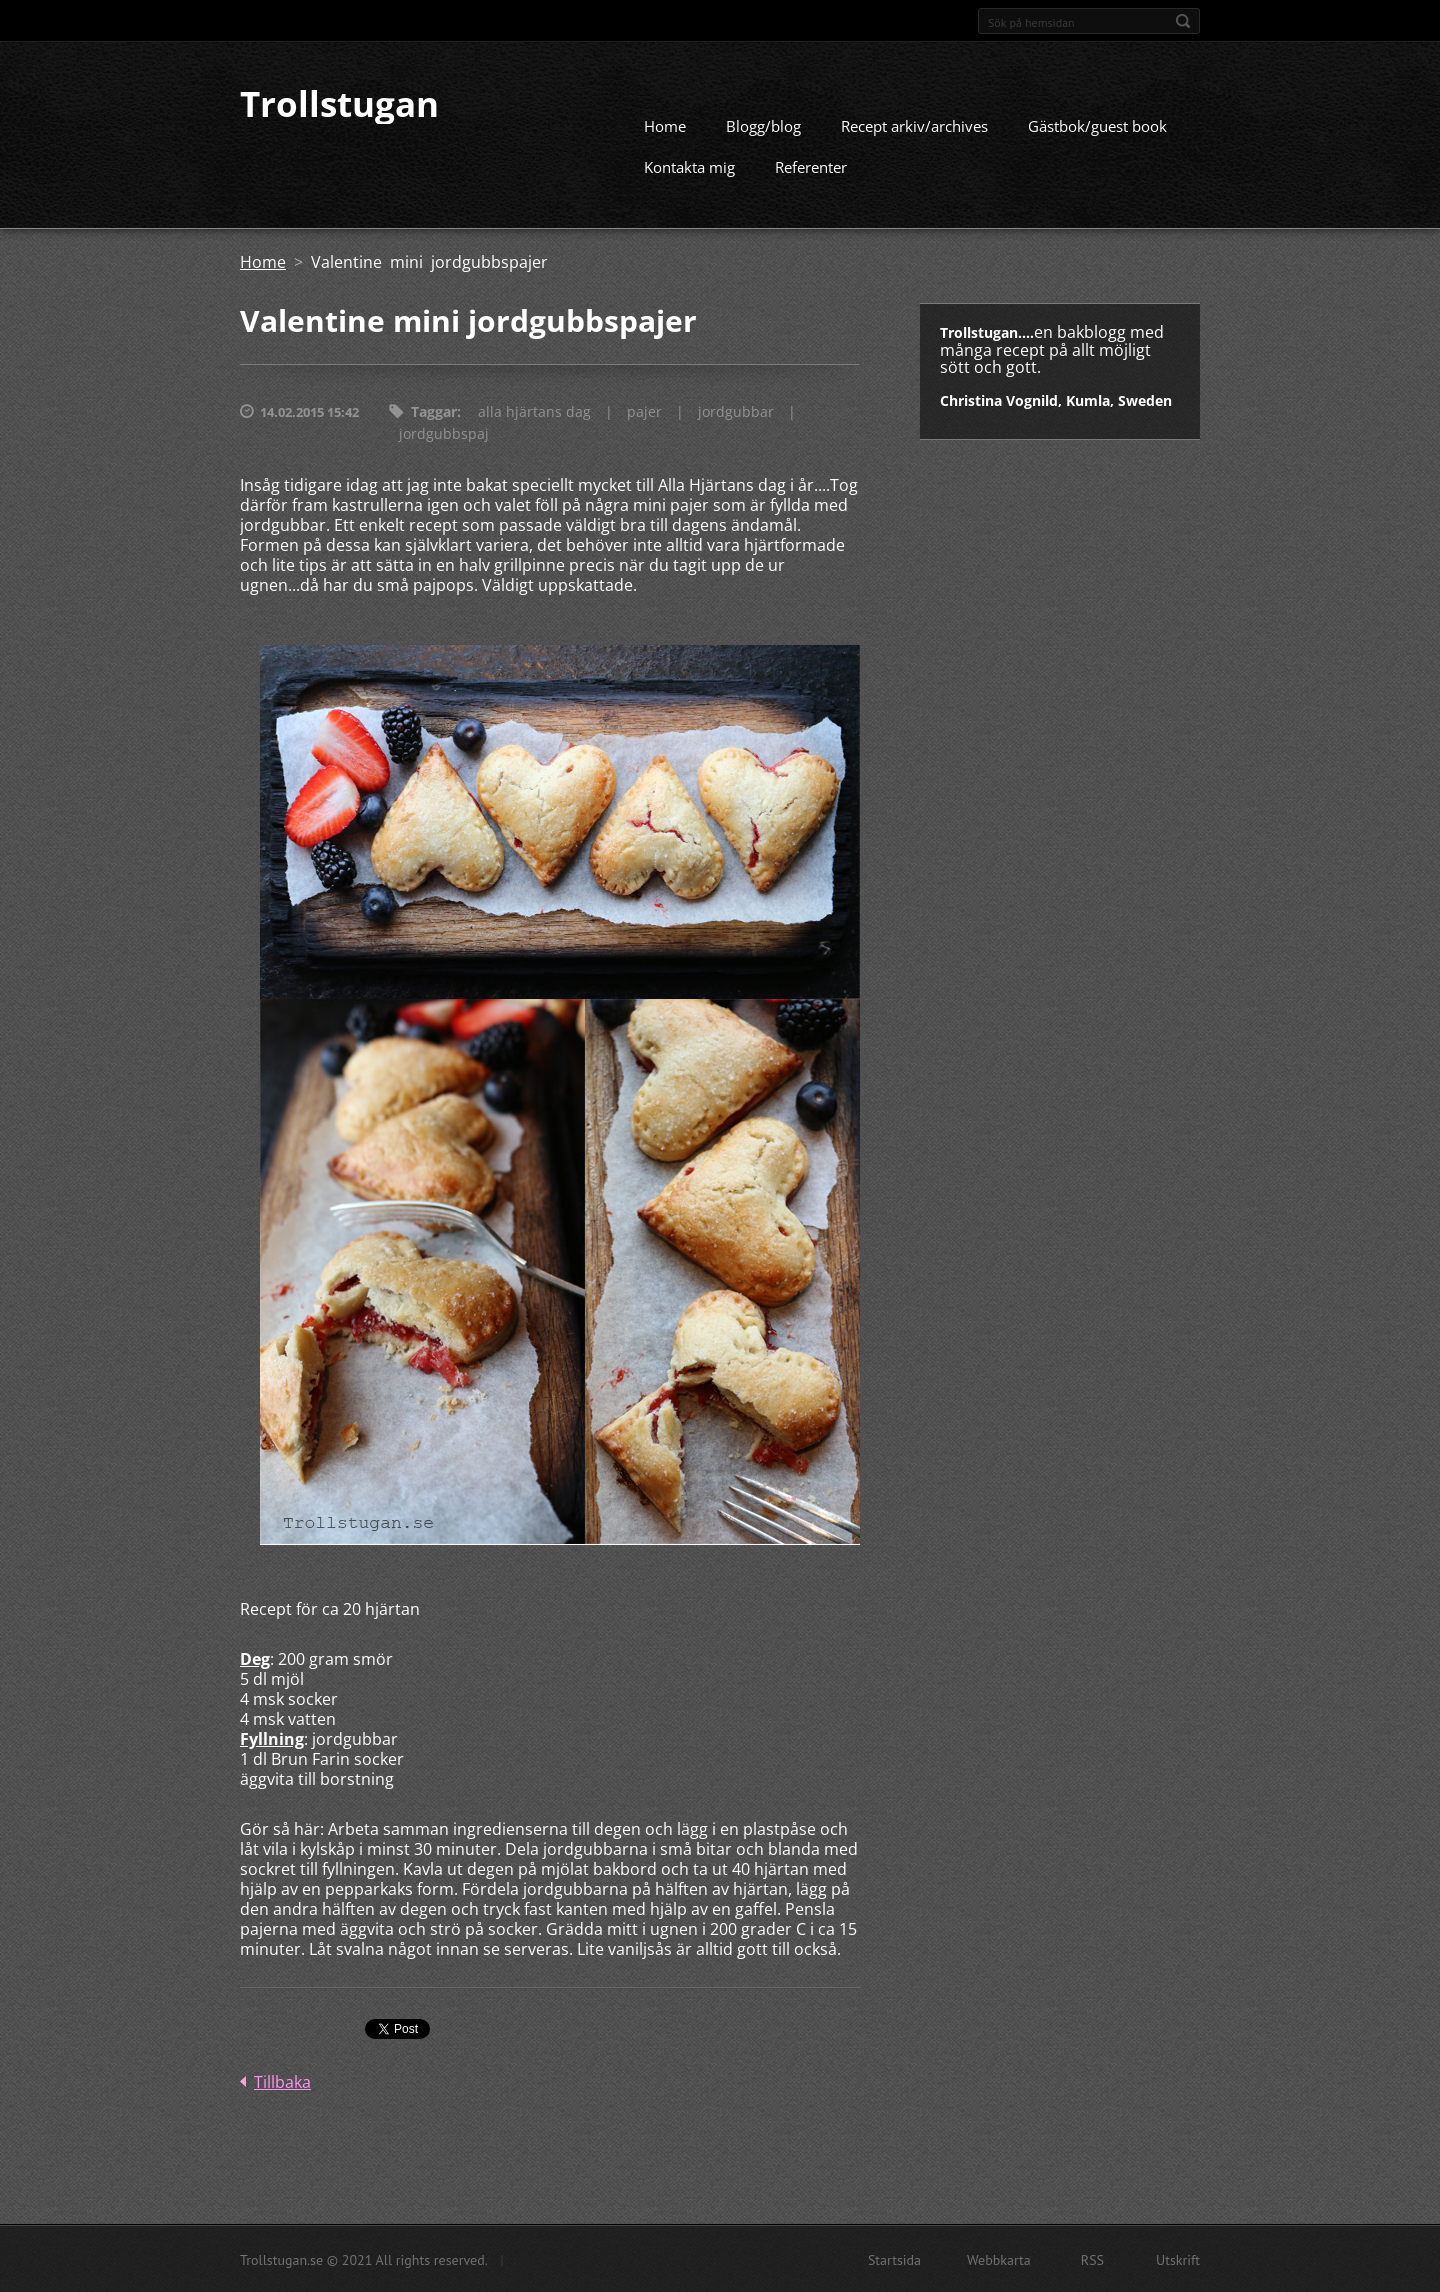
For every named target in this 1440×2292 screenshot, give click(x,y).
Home (665, 125)
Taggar (434, 410)
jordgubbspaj (444, 432)
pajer (644, 410)
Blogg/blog (763, 125)
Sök (1183, 21)
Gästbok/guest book (1097, 125)
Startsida (894, 2259)
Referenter (811, 166)
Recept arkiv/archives (914, 125)
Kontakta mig (689, 166)
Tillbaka (282, 2081)
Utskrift (1178, 2259)
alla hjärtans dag (534, 410)
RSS (1092, 2259)
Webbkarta (999, 2259)
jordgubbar (736, 410)
